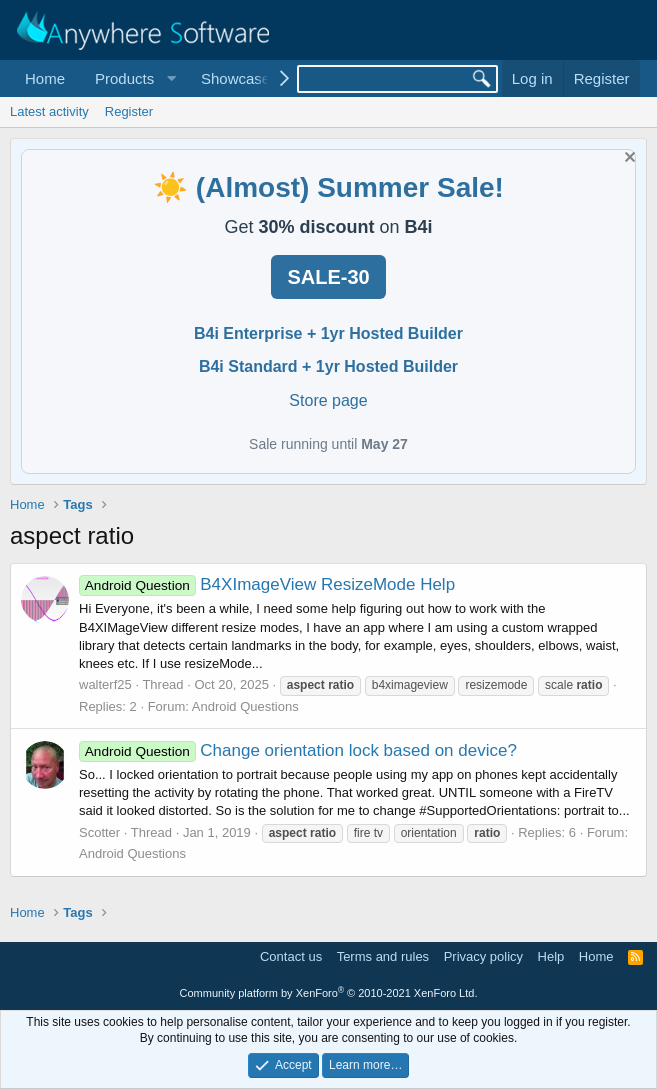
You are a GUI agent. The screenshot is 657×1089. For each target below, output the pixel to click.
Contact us (291, 956)
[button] (133, 78)
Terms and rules (383, 956)
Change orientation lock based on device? (298, 750)
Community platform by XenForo (329, 993)
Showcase (235, 78)
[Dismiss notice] (627, 159)
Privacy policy (483, 956)
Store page (328, 400)
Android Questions (245, 706)
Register (129, 111)
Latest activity (49, 111)
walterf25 (105, 684)
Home (45, 78)
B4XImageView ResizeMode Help (267, 584)
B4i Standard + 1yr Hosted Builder (328, 366)
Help (551, 956)
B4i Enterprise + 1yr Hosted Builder (328, 333)
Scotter (99, 832)
